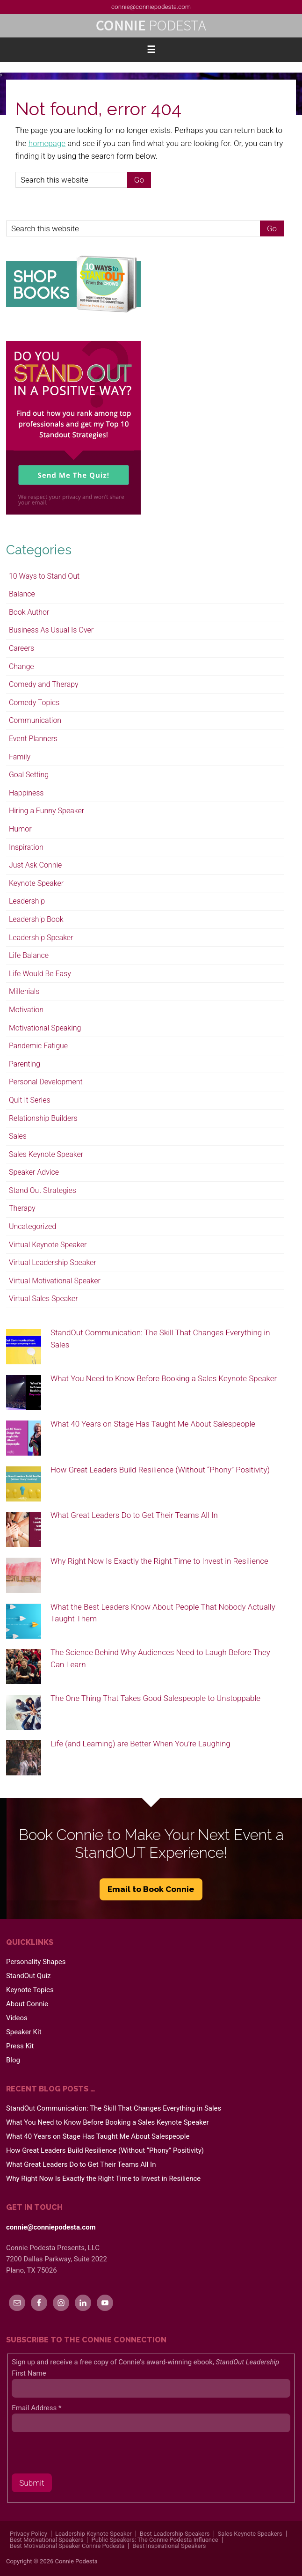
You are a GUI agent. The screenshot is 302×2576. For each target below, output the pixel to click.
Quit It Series (29, 1100)
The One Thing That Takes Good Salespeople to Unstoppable (155, 1698)
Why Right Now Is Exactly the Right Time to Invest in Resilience (159, 1561)
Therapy (22, 1208)
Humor (20, 828)
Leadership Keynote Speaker (93, 2534)
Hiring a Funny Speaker (46, 810)
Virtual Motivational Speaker (55, 1280)
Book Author (29, 612)
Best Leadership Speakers (175, 2534)
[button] (151, 49)
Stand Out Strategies (42, 1190)
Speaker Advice (34, 1172)
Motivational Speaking (45, 1027)
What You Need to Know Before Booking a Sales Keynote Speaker (163, 1378)
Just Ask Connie (35, 865)
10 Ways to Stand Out (44, 576)
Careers (21, 648)
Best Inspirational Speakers (169, 2546)
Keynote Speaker (36, 883)
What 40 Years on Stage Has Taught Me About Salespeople (152, 1423)
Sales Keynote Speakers (250, 2534)
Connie (151, 25)
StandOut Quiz (28, 1976)
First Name (29, 2373)
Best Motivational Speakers (47, 2540)
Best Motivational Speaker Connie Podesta (67, 2546)
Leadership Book (36, 919)
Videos (17, 2018)
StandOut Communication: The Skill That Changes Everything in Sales (113, 2108)
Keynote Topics (30, 1990)
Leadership (27, 901)
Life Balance (29, 955)
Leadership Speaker (41, 937)
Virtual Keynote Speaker (48, 1244)
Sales (18, 1136)
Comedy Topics (34, 702)
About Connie (27, 2004)
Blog (13, 2060)
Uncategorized (32, 1226)
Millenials (24, 991)
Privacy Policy (28, 2534)
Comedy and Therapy (44, 684)
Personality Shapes (36, 1962)
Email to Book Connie (151, 1889)
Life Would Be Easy (40, 973)
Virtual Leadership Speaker (52, 1262)
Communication (35, 720)
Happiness (26, 792)
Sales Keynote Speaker (46, 1154)
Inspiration (26, 847)
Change (21, 666)
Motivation (26, 1009)
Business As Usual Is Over (51, 630)
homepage (47, 143)
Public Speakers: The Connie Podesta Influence (154, 2540)
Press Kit (20, 2046)
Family (19, 756)
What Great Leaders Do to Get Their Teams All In (134, 1515)
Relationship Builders (43, 1118)
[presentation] (83, 2455)
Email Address (36, 2408)
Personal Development (46, 1081)
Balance (22, 593)
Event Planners (33, 738)
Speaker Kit (24, 2032)
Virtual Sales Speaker (43, 1298)
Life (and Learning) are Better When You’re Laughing (140, 1743)
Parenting (24, 1064)
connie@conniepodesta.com (151, 6)
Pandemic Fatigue (38, 1045)
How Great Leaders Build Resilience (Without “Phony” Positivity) (160, 1469)
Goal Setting (29, 774)
